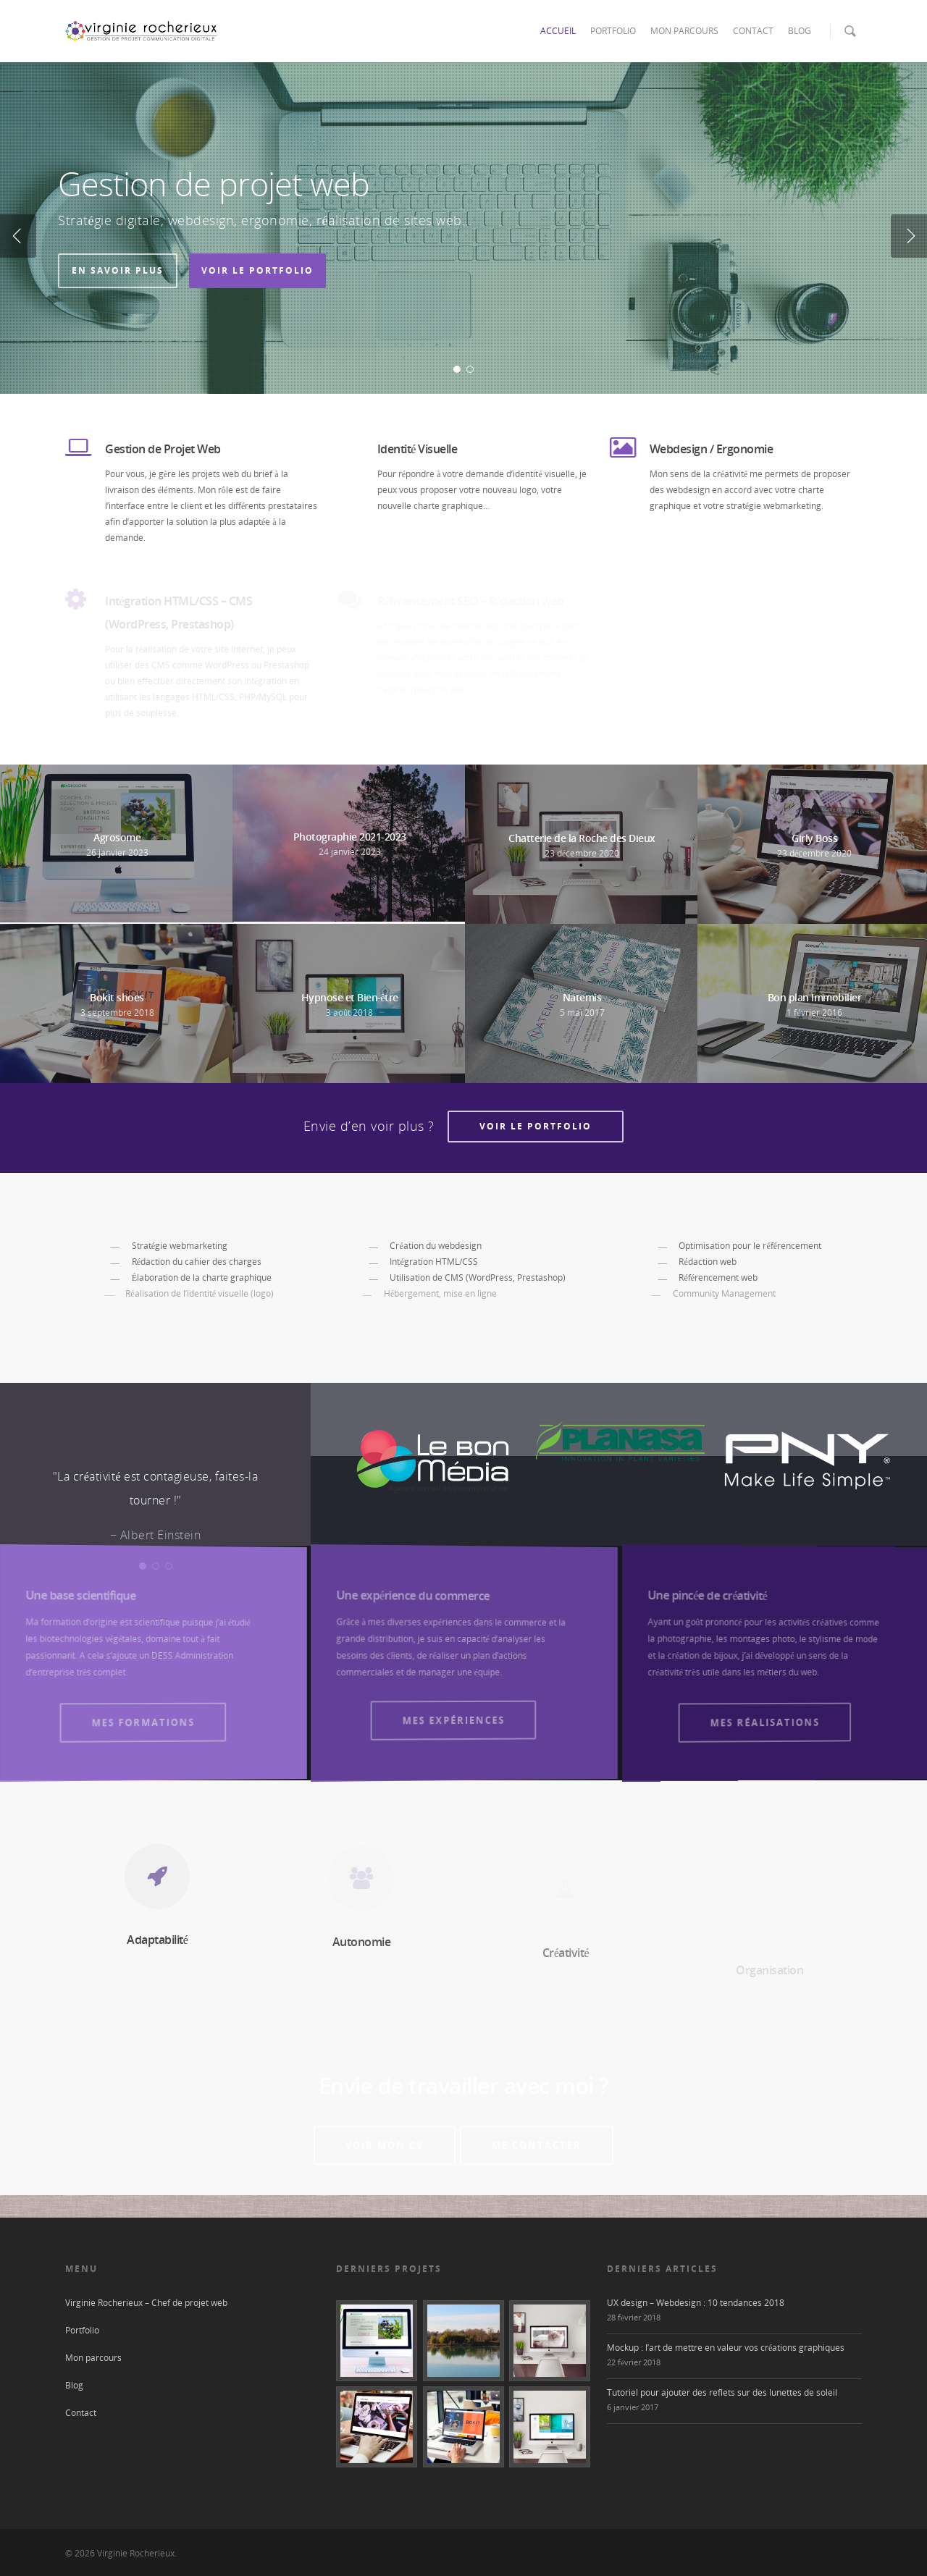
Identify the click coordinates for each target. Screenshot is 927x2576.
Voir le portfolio (257, 270)
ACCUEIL (558, 31)
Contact (80, 2416)
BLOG (799, 31)
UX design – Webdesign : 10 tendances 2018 (695, 2306)
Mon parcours (93, 2361)
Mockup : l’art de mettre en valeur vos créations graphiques (725, 2351)
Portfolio (82, 2334)
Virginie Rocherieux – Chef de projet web (146, 2306)
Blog (74, 2389)
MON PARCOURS (684, 31)
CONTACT (753, 31)
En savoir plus (118, 270)
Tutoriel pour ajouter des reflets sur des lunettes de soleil (722, 2396)
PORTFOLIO (613, 31)
